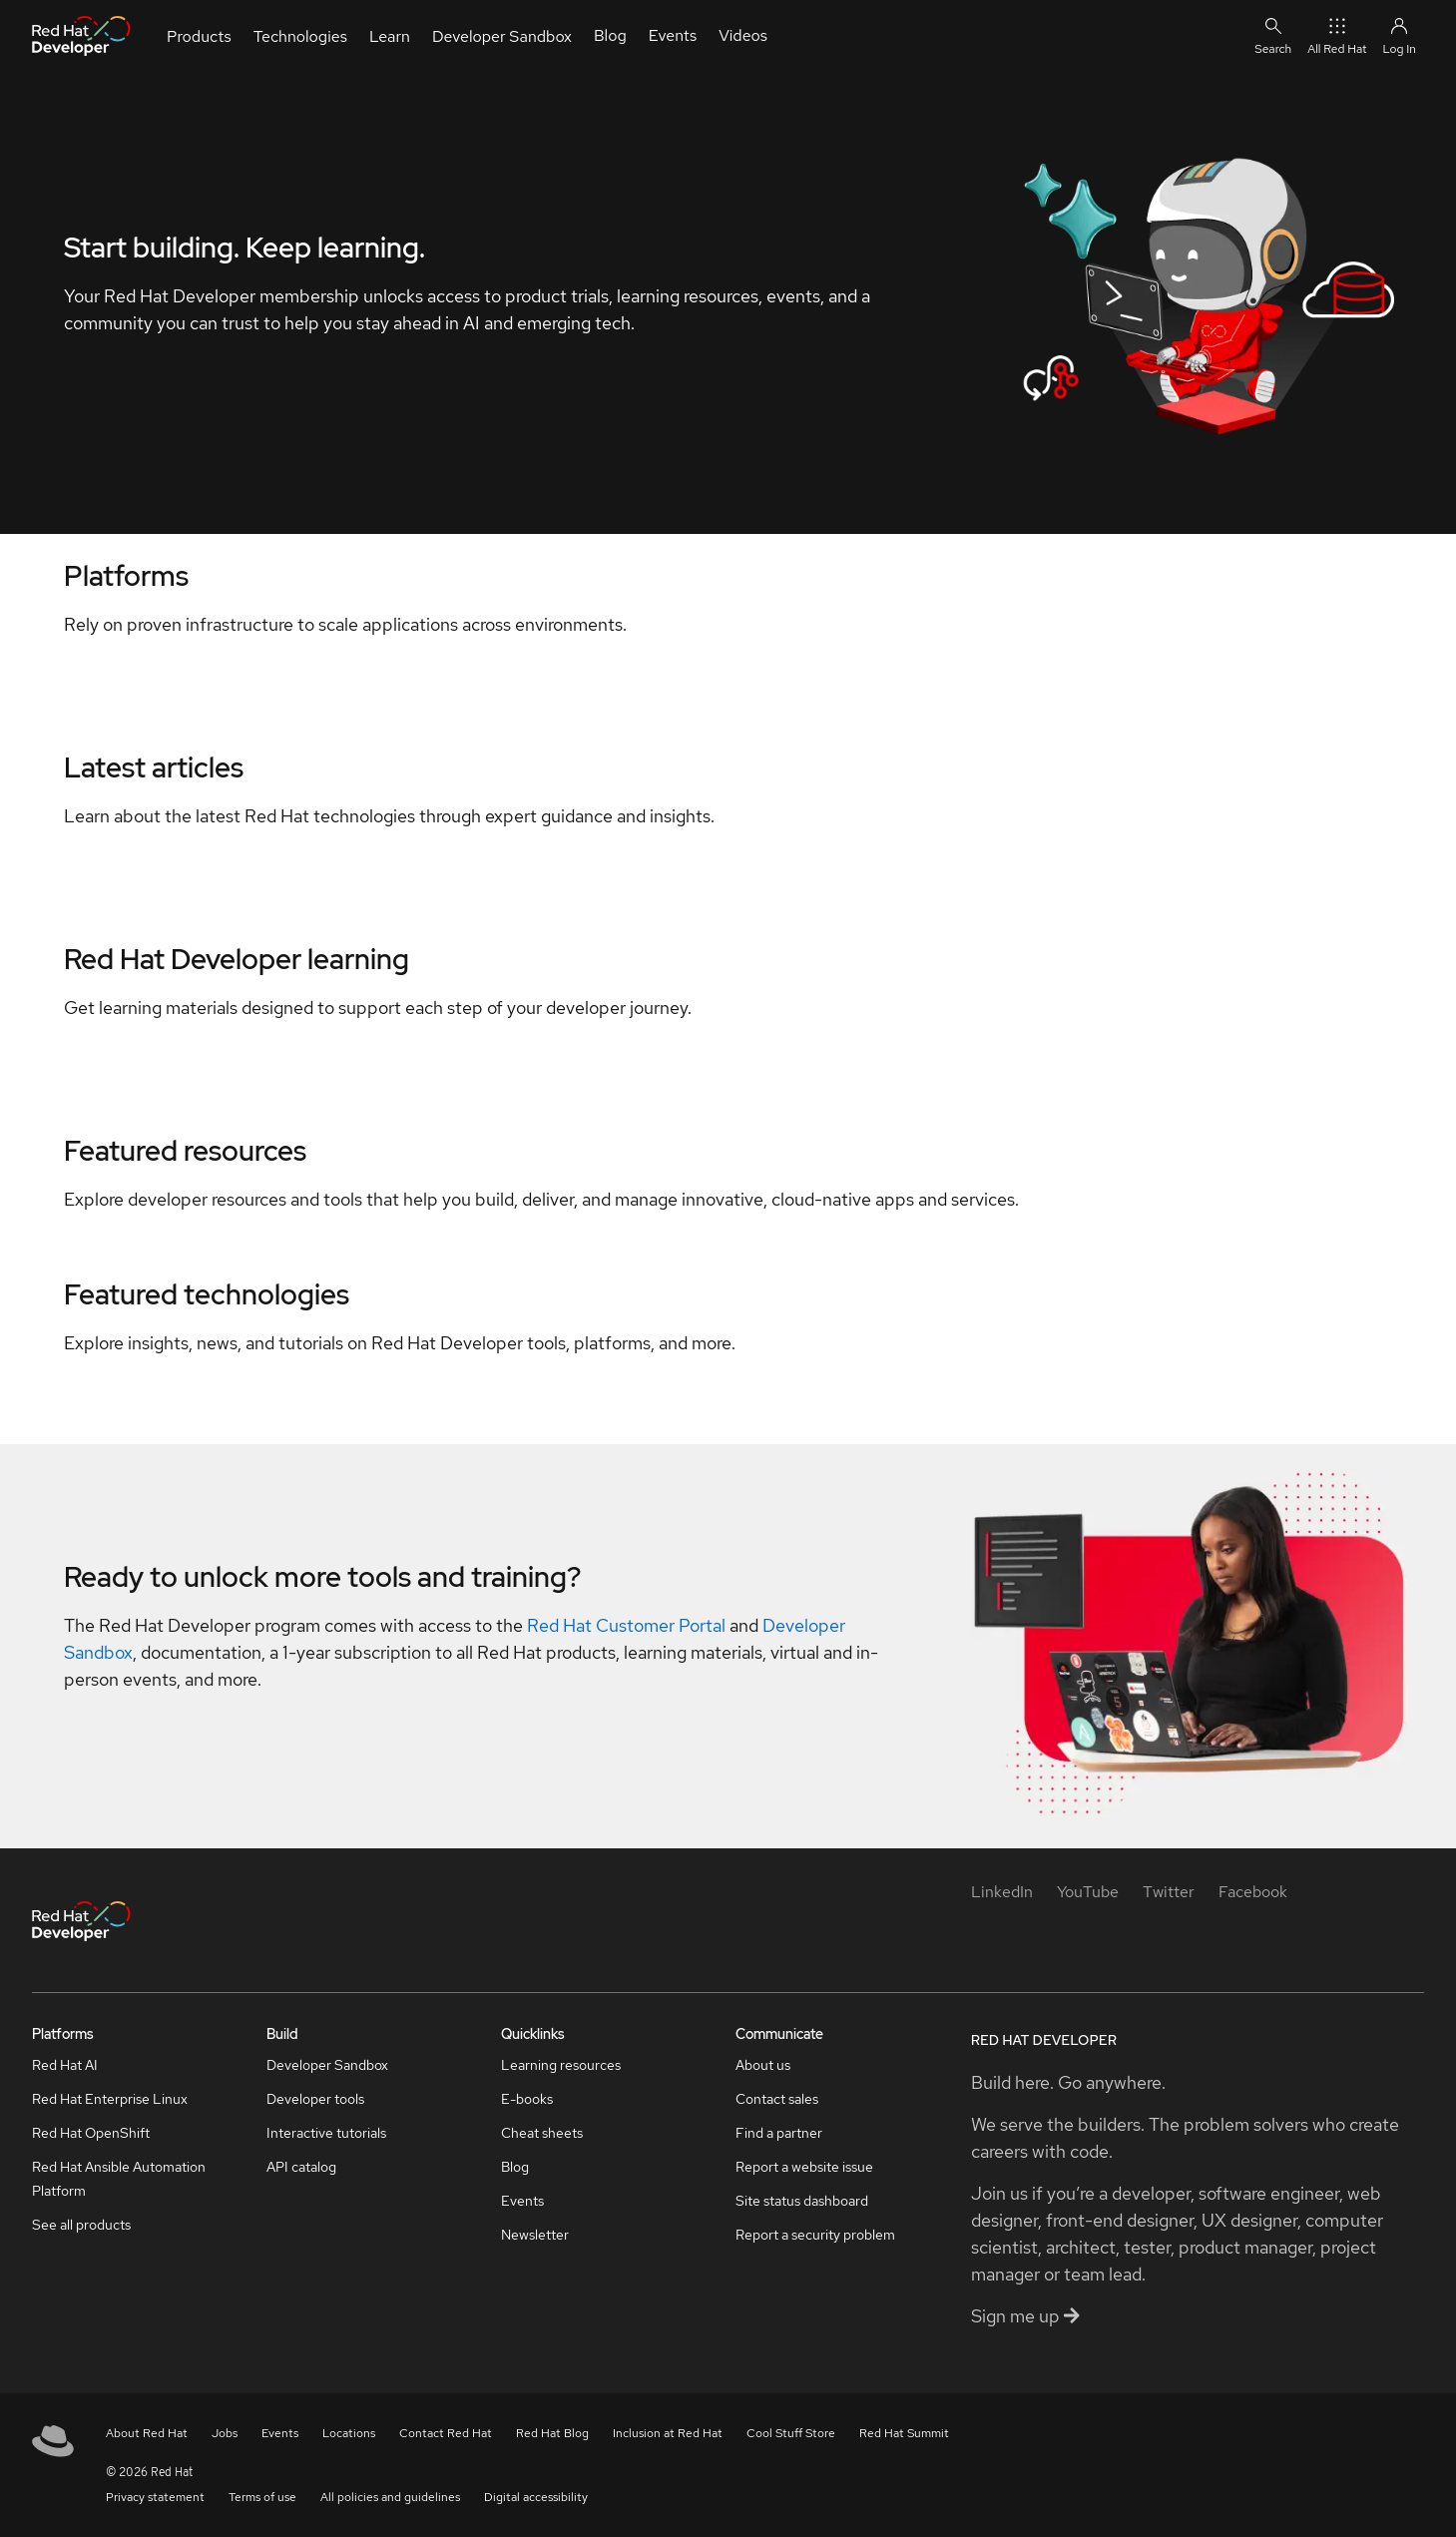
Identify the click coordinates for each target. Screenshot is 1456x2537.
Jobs (225, 2433)
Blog (515, 2167)
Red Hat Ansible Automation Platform (119, 2179)
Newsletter (535, 2235)
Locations (348, 2433)
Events (522, 2201)
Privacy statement (155, 2497)
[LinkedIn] (1002, 1891)
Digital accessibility (536, 2497)
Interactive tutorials (326, 2133)
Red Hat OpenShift (91, 2133)
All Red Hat (1336, 35)
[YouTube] (1088, 1891)
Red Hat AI (65, 2065)
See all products (81, 2225)
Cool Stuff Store (790, 2433)
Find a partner (778, 2133)
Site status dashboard (801, 2201)
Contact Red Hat (445, 2433)
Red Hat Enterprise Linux (110, 2099)
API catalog (301, 2167)
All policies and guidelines (390, 2497)
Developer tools (315, 2099)
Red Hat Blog (552, 2433)
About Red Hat (147, 2433)
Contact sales (776, 2099)
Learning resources (561, 2065)
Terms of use (262, 2497)
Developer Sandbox (327, 2065)
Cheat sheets (542, 2133)
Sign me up (1025, 2315)
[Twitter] (1169, 1891)
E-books (527, 2099)
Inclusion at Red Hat (668, 2433)
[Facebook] (1252, 1891)
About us (762, 2065)
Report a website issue (804, 2167)
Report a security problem (815, 2235)
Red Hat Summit (904, 2433)
